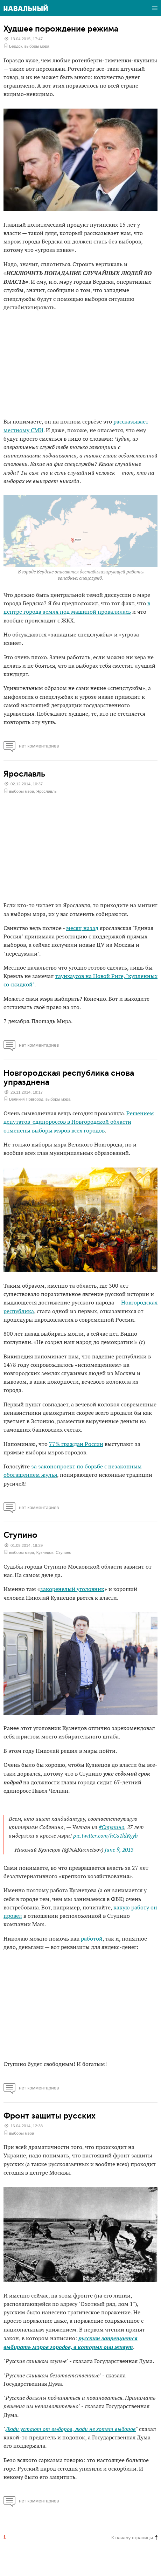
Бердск (15, 46)
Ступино (20, 1535)
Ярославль (24, 773)
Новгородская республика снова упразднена (69, 1077)
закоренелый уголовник (72, 1589)
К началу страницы (134, 2537)
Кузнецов (45, 1552)
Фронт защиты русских (50, 2115)
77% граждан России (76, 1444)
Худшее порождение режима (61, 28)
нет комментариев (31, 746)
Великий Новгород (26, 1099)
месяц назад (82, 928)
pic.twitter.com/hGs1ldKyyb (105, 1836)
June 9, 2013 (119, 1850)
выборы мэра (36, 46)
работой (92, 1939)
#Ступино (111, 1827)
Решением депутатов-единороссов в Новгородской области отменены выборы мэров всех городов (79, 1122)
